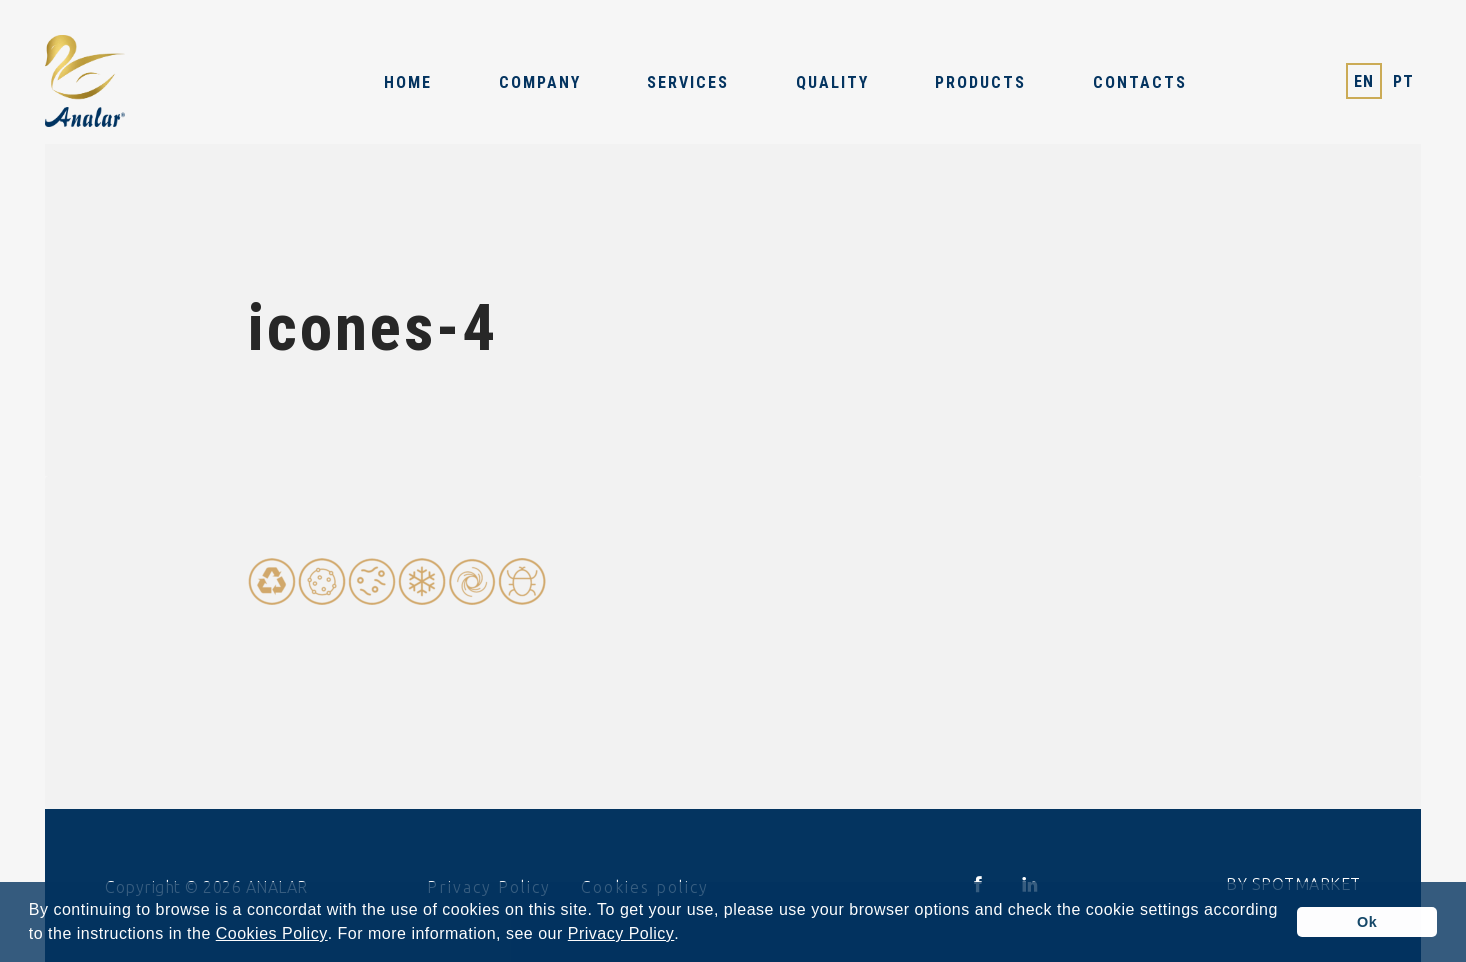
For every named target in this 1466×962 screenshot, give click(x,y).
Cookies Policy (272, 934)
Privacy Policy (621, 934)
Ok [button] (1367, 922)
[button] (687, 936)
